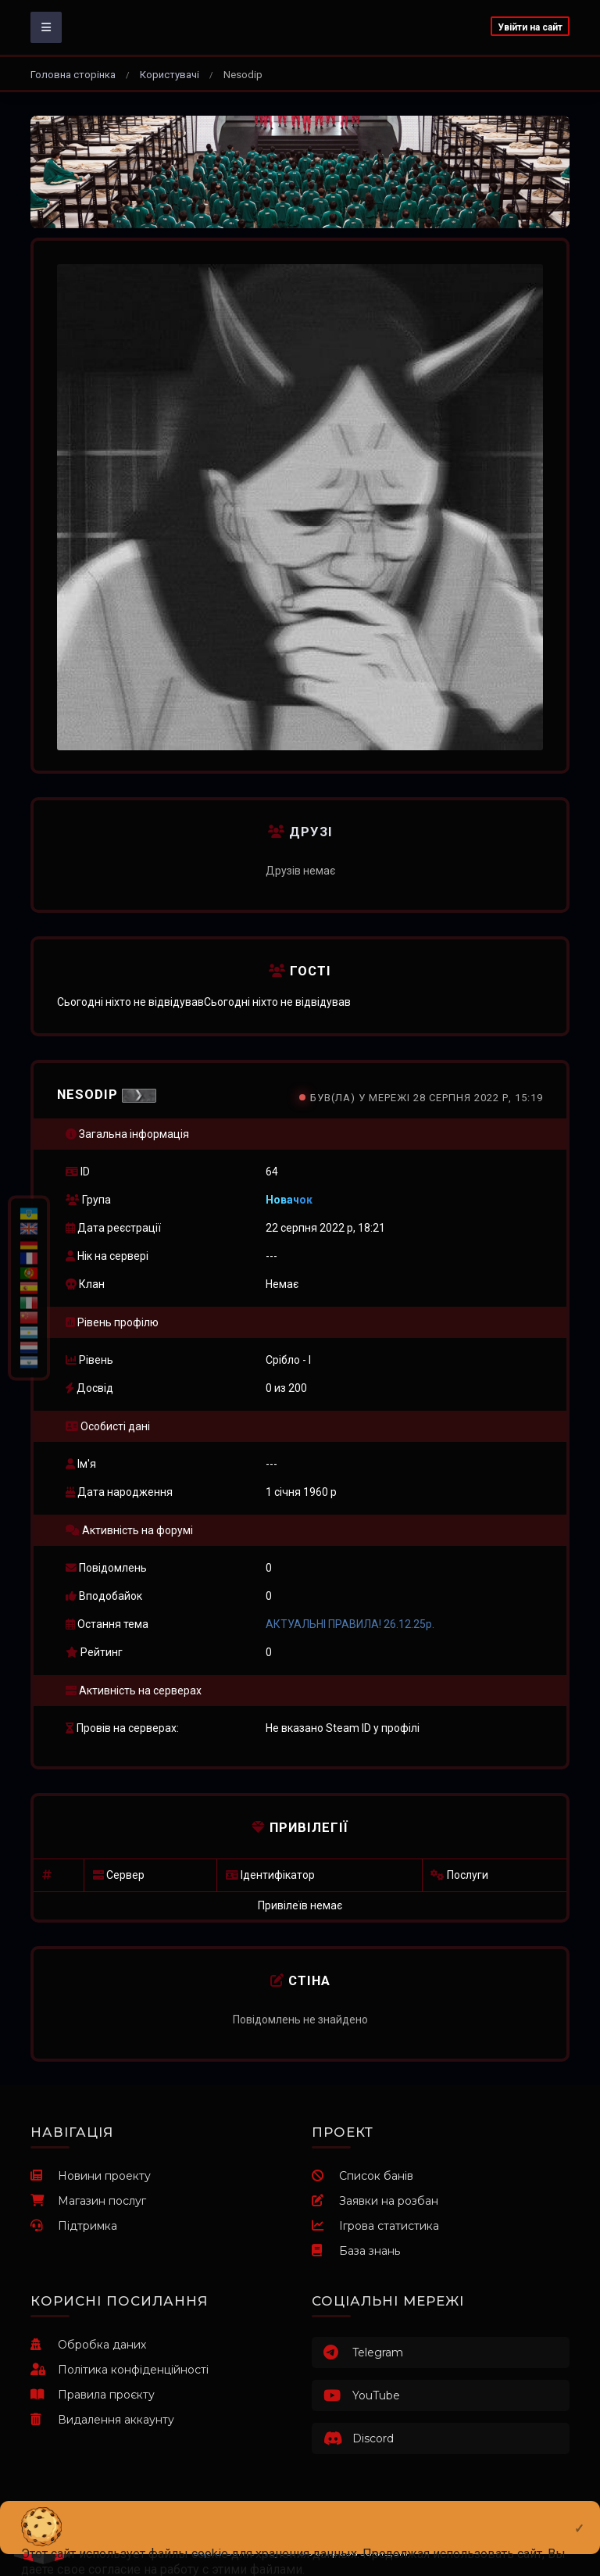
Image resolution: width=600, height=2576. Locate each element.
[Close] (579, 2516)
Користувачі (169, 74)
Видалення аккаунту (102, 2420)
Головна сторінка (73, 74)
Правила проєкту (92, 2395)
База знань (356, 2251)
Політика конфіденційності (119, 2370)
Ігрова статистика (375, 2226)
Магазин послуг (88, 2201)
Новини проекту (90, 2176)
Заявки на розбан (375, 2201)
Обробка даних (88, 2345)
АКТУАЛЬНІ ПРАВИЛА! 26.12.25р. (350, 1624)
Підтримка (73, 2226)
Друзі (300, 831)
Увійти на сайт (530, 27)
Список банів (362, 2176)
